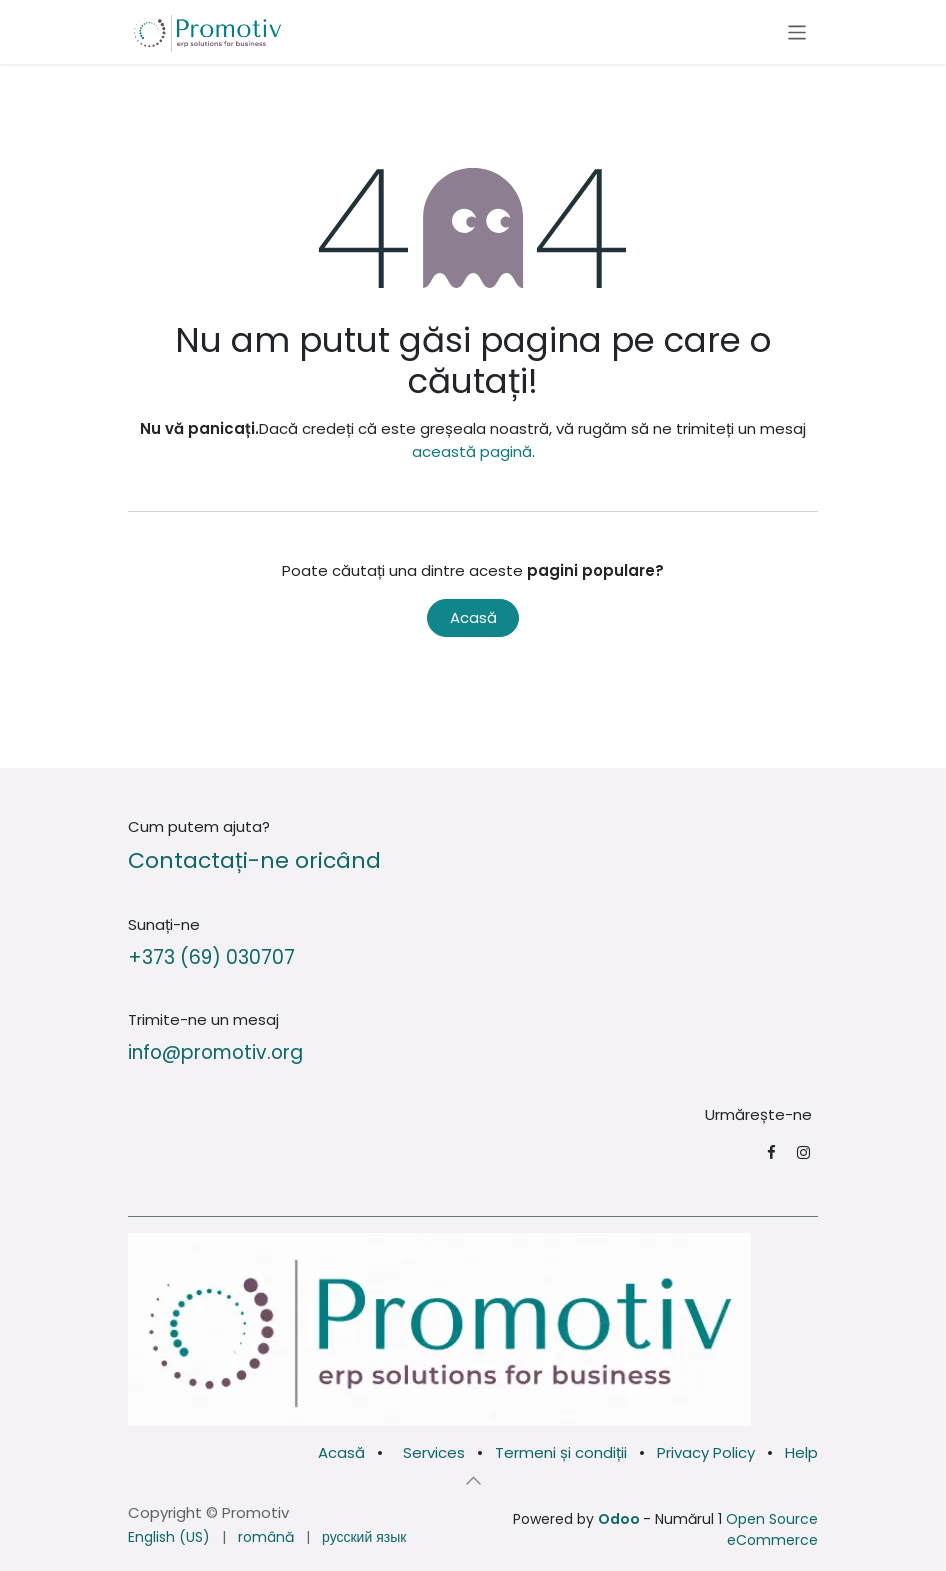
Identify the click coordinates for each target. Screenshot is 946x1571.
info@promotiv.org (215, 1052)
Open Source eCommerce (772, 1529)
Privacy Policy (706, 1452)
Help (801, 1452)
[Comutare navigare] (797, 31)
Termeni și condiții (561, 1452)
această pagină (472, 451)
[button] (473, 1481)
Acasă (473, 617)
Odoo (620, 1519)
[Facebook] (771, 1152)
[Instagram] (803, 1152)
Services (434, 1452)
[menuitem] (169, 1537)
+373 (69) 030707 (211, 957)
